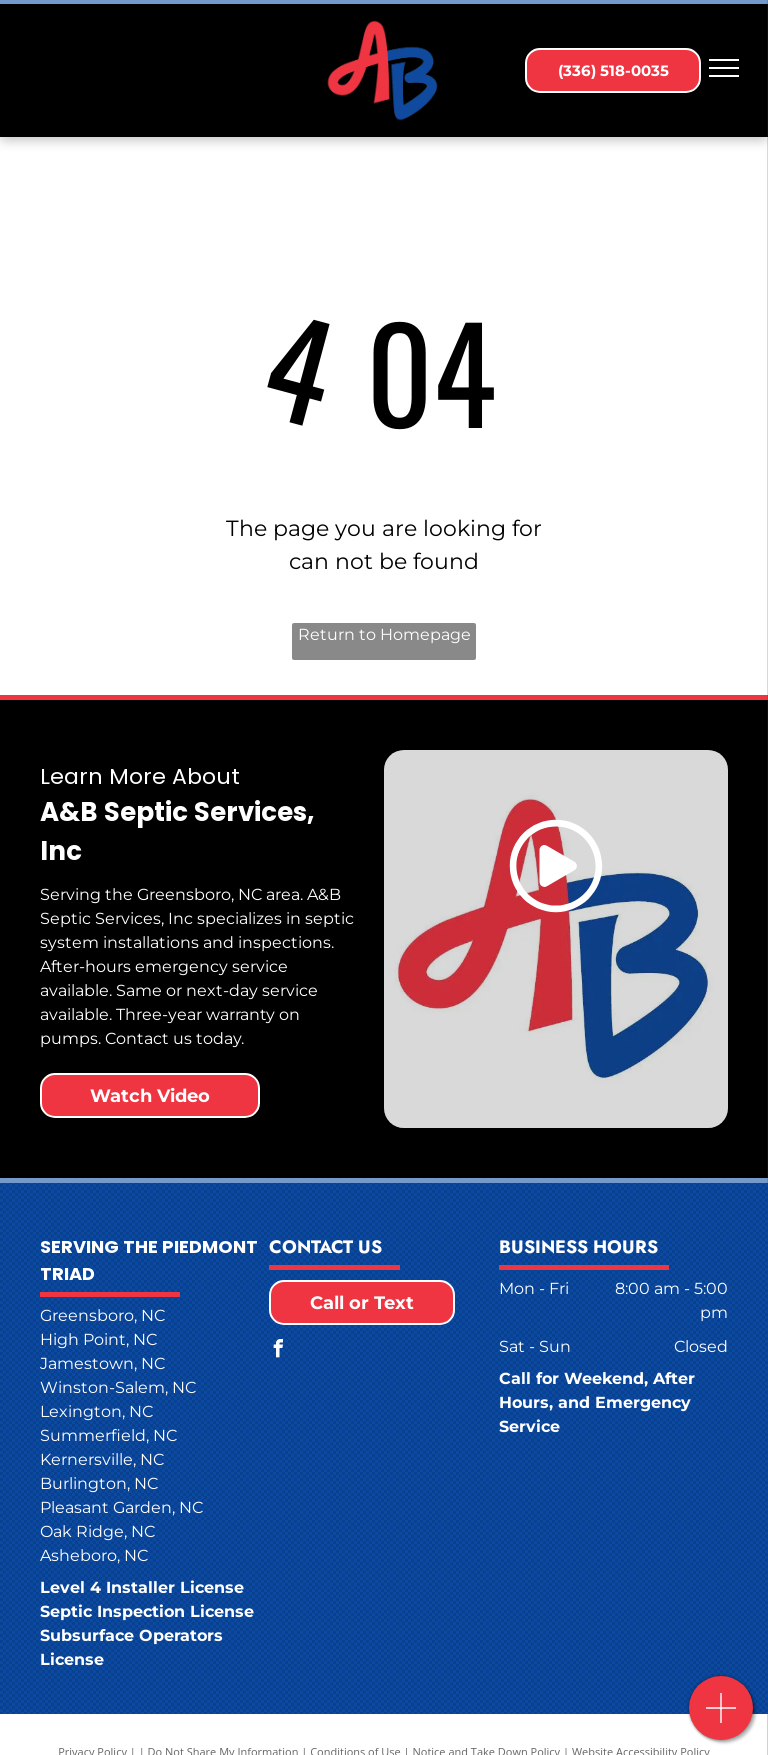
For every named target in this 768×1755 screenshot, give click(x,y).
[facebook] (278, 1351)
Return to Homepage (384, 634)
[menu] (724, 68)
